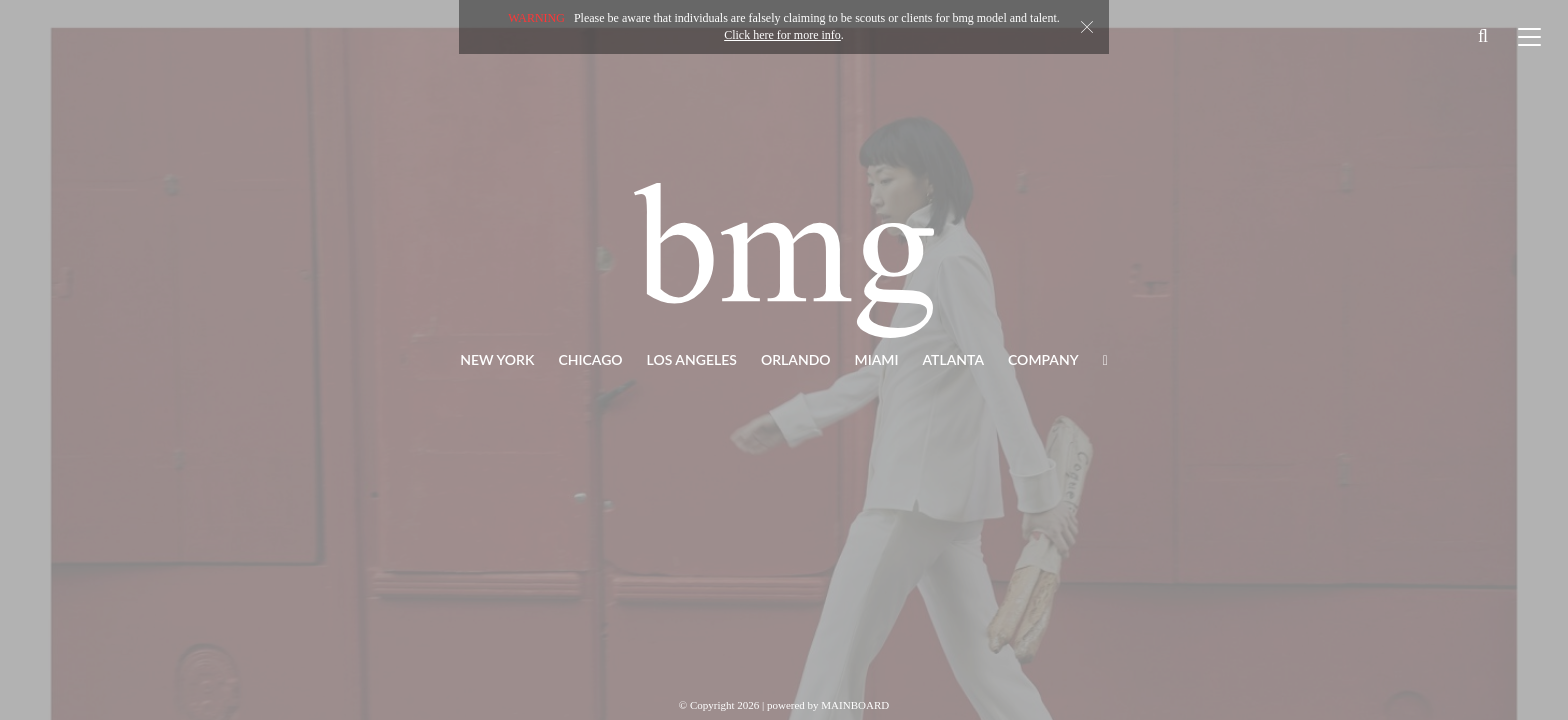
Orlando (796, 359)
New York (497, 359)
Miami (877, 359)
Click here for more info (782, 35)
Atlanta (954, 359)
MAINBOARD (855, 705)
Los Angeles (692, 359)
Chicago (590, 359)
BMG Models (784, 260)
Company (1043, 359)
